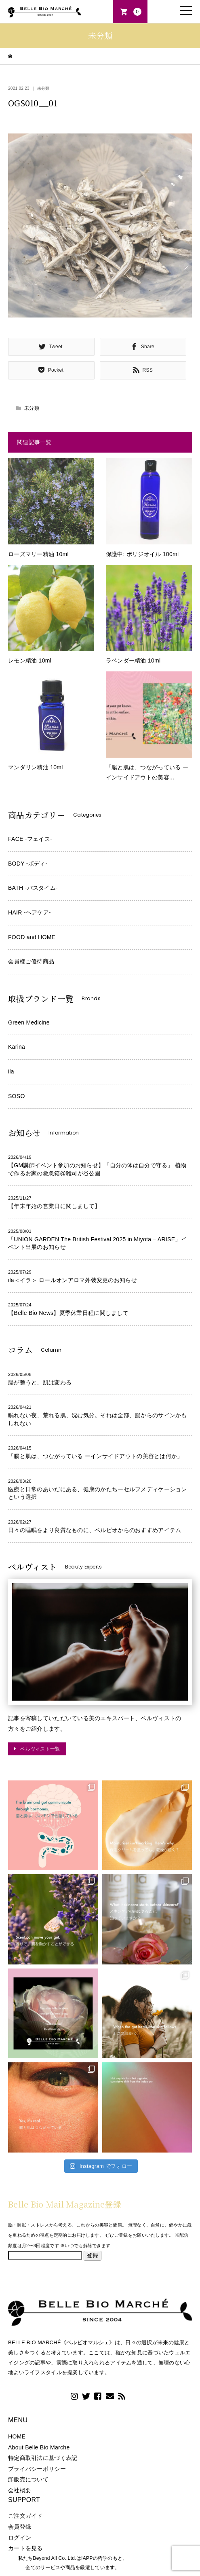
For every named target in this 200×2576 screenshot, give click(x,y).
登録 (92, 2255)
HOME (16, 2436)
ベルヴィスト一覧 (40, 1748)
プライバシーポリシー (37, 2469)
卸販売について (28, 2479)
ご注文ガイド (25, 2515)
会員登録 (19, 2526)
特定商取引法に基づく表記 (42, 2458)
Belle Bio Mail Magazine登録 (64, 2204)
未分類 (43, 88)
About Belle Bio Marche (38, 2447)
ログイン (19, 2537)
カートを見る (25, 2548)
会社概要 (19, 2490)
